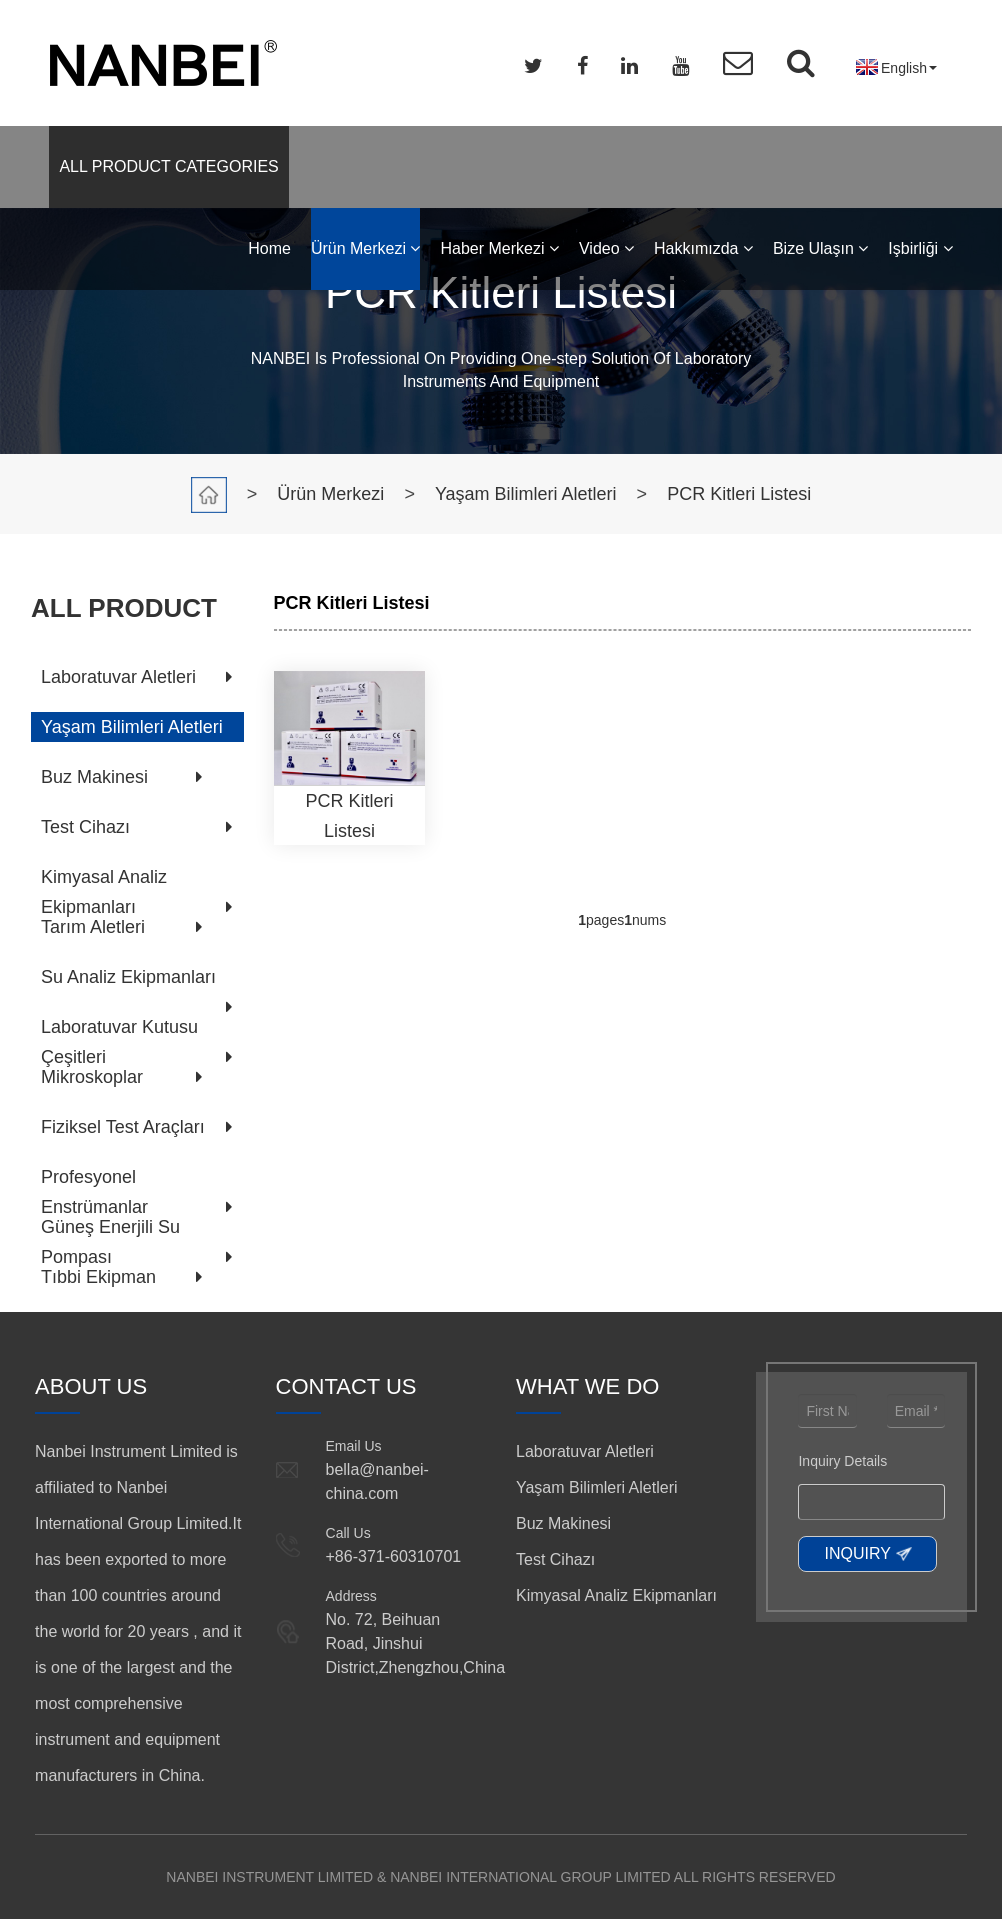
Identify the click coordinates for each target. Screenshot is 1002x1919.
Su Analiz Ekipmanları (128, 977)
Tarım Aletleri (93, 927)
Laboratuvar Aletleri (118, 677)
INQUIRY (857, 1553)
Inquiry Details (842, 1461)
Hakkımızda (703, 248)
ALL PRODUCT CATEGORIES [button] (168, 166)
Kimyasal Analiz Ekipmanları (616, 1595)
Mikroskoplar (92, 1077)
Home (269, 248)
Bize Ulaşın (820, 248)
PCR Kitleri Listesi (739, 494)
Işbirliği (920, 248)
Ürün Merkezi (366, 248)
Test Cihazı (85, 827)
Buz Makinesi (94, 777)
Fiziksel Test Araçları (123, 1127)
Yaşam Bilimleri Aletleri (526, 494)
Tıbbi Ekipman (98, 1277)
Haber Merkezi (499, 248)
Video (606, 248)
